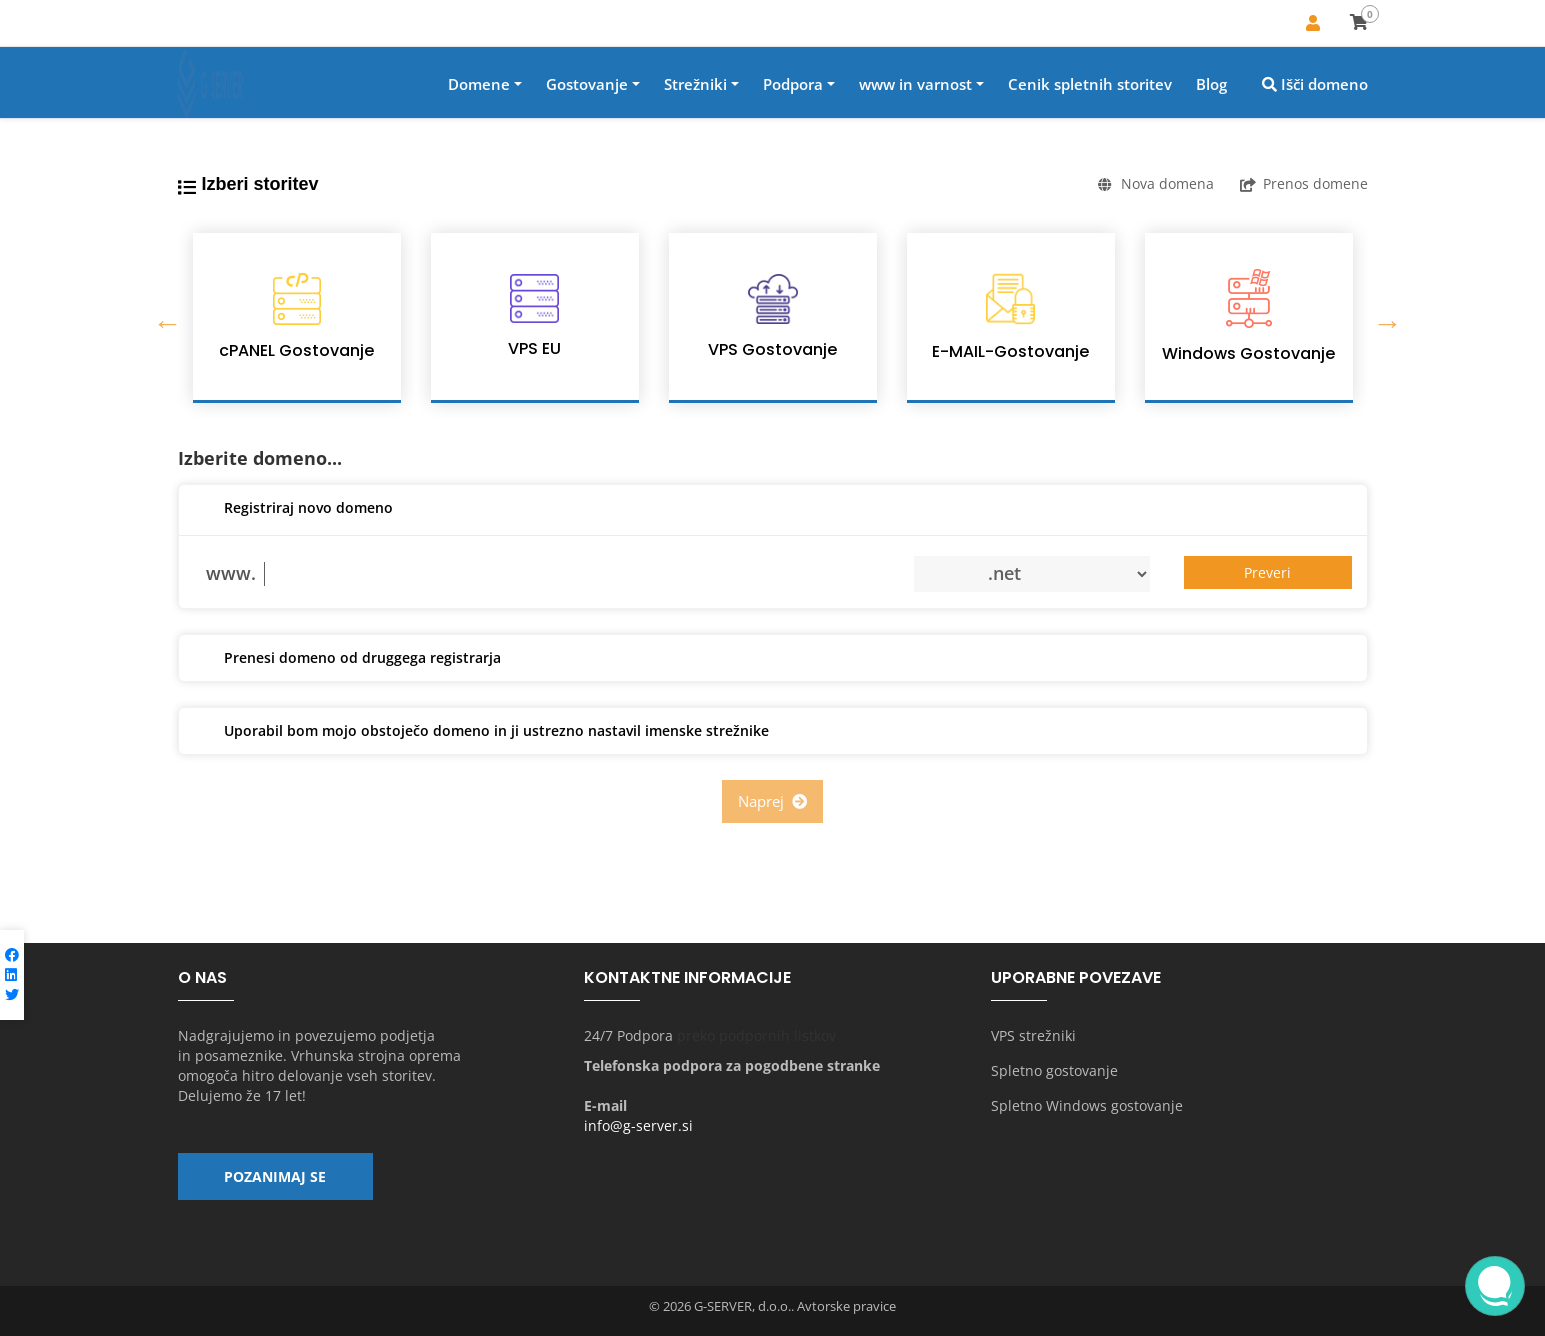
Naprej (772, 801)
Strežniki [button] (695, 84)
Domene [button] (479, 84)
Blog (1211, 84)
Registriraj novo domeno (293, 509)
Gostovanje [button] (587, 84)
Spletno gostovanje (1054, 1070)
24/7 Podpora (628, 1035)
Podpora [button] (793, 84)
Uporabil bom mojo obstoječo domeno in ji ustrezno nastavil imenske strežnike (481, 732)
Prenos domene (1304, 183)
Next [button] (1383, 318)
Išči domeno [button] (1315, 84)
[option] (297, 318)
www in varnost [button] (915, 84)
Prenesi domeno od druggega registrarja (347, 659)
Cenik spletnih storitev (1090, 84)
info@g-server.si (638, 1125)
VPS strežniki (1033, 1035)
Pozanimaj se (275, 1176)
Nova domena (1156, 183)
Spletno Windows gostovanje (1087, 1105)
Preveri (1267, 572)
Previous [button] (163, 318)
